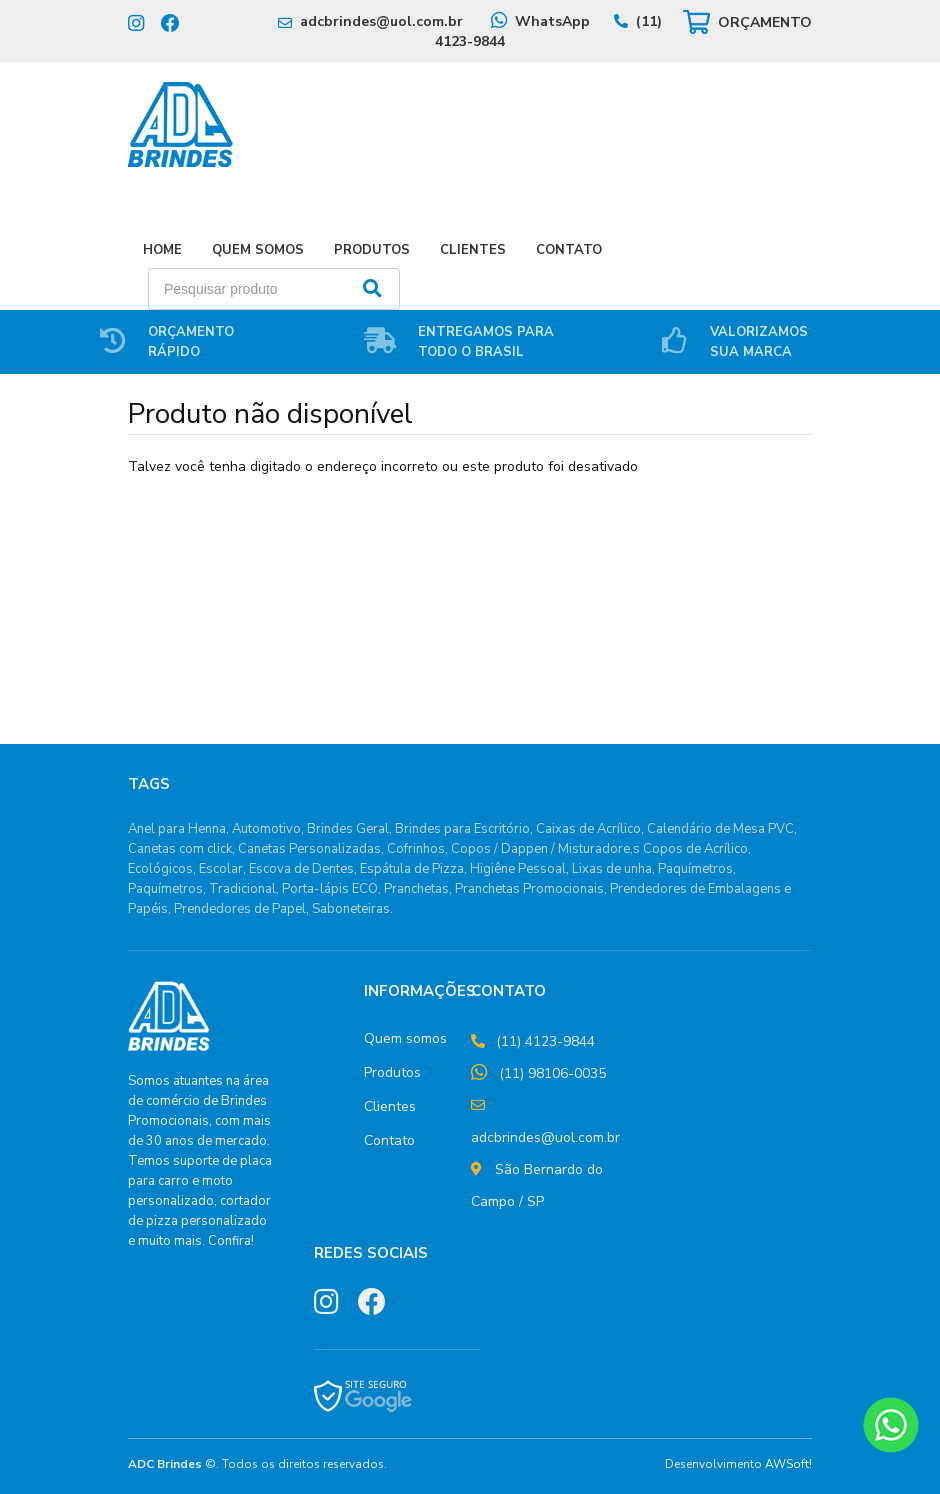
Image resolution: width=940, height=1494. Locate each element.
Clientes (473, 250)
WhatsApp (552, 21)
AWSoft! (788, 1464)
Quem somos (405, 1038)
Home (162, 250)
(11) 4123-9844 (545, 1041)
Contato (569, 250)
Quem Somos (258, 250)
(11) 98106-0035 (552, 1073)
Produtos (372, 250)
